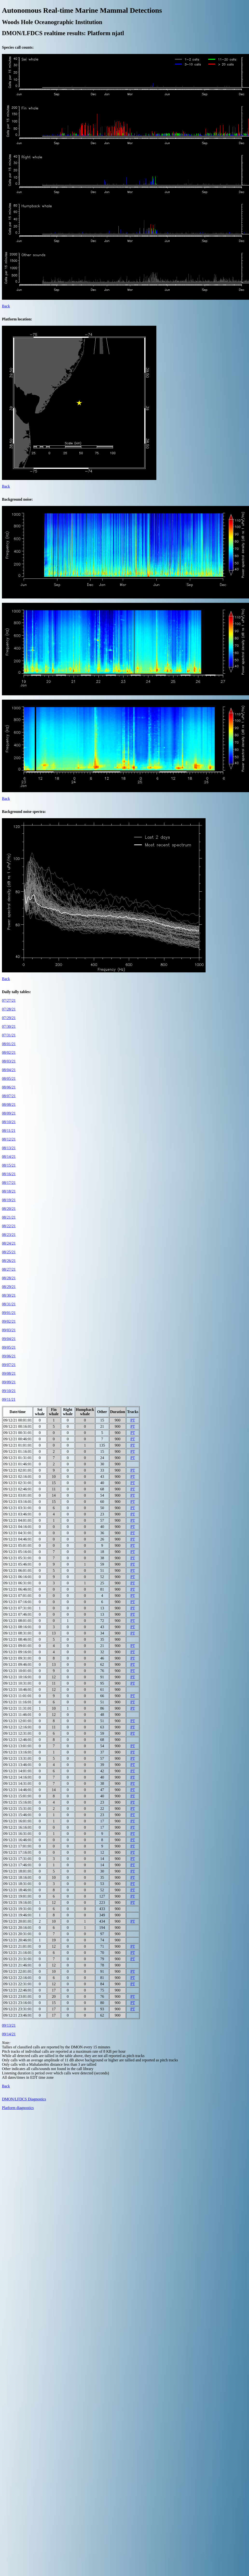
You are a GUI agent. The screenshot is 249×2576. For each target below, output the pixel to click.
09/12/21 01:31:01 (17, 1458)
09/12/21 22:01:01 (17, 1971)
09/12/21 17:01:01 (17, 1846)
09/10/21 (9, 1391)
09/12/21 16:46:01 (17, 1840)
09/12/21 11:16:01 (17, 1702)
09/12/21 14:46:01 (17, 1790)
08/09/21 (9, 1113)
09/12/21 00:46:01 (17, 1439)
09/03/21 (9, 1330)
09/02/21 (9, 1321)
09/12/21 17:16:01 (17, 1852)
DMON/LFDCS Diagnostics (24, 2099)
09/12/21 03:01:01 (17, 1495)
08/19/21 (9, 1200)
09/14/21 (9, 2034)
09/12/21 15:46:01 (17, 1815)
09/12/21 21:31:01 (17, 1959)
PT (133, 1420)
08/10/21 (9, 1122)
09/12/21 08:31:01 (17, 1633)
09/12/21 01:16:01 (17, 1451)
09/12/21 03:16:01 (17, 1502)
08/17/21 (9, 1183)
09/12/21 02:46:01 (17, 1489)
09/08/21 (9, 1373)
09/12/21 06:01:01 (17, 1570)
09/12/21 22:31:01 (17, 1984)
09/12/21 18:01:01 (17, 1871)
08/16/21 (9, 1174)
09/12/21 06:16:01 (17, 1577)
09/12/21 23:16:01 (17, 2003)
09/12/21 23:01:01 (17, 1996)
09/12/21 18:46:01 (17, 1890)
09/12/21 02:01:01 (17, 1470)
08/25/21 (9, 1252)
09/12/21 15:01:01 (17, 1796)
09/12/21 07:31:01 (17, 1608)
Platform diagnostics (18, 2108)
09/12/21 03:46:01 (17, 1514)
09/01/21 (9, 1313)
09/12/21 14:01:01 (17, 1771)
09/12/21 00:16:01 (17, 1426)
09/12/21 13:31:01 (17, 1758)
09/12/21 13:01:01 (17, 1746)
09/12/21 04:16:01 (17, 1527)
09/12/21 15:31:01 (17, 1808)
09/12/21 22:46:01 (17, 1990)
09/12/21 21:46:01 (17, 1965)
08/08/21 (9, 1104)
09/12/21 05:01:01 (17, 1545)
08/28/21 (9, 1278)
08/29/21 (9, 1287)
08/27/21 (9, 1269)
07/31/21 (9, 1035)
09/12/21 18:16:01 (17, 1877)
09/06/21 (9, 1356)
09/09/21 (9, 1382)
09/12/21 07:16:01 (17, 1602)
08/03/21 (9, 1061)
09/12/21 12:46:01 (17, 1740)
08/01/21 (9, 1044)
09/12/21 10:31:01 (17, 1683)
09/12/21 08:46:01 (17, 1639)
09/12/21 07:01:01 (17, 1595)
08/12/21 (9, 1139)
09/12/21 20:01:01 (17, 1921)
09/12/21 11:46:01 (17, 1715)
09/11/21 (8, 1399)
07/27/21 (9, 1000)
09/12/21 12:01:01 (17, 1721)
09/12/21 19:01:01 (17, 1896)
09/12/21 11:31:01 (17, 1708)
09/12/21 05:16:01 (17, 1552)
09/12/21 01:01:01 (17, 1445)
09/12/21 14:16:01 (17, 1777)
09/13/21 (9, 2025)
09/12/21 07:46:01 (17, 1614)
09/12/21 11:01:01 (17, 1696)
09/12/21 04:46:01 (17, 1539)
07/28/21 (9, 1009)
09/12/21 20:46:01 (17, 1940)
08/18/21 (9, 1191)
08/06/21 (9, 1087)
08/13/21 (9, 1148)
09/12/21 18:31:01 (17, 1884)
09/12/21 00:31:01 (17, 1433)
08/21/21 (9, 1217)
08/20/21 (9, 1209)
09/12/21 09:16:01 (17, 1652)
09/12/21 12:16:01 (17, 1727)
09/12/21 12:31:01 (17, 1733)
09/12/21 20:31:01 (17, 1934)
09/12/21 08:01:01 (17, 1621)
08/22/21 (9, 1226)
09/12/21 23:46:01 (17, 2015)
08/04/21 (9, 1070)
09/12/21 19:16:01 (17, 1902)
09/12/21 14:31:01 (17, 1783)
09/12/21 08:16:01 (17, 1627)
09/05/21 (9, 1347)
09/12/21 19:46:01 (17, 1915)
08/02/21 (9, 1052)
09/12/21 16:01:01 (17, 1821)
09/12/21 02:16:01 (17, 1476)
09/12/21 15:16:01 (17, 1802)
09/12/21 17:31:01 (17, 1859)
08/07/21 (9, 1096)
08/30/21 (9, 1295)
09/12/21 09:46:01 (17, 1664)
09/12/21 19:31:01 (17, 1909)
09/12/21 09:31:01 (17, 1658)
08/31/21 (9, 1304)
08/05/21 (9, 1078)
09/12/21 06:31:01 (17, 1583)
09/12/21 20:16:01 (17, 1927)
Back (6, 306)
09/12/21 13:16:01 (17, 1752)
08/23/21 (9, 1235)
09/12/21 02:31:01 (17, 1483)
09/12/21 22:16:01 (17, 1978)
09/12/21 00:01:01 (17, 1420)
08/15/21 (9, 1165)
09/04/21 (9, 1339)
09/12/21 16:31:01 (17, 1834)
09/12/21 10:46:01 (17, 1689)
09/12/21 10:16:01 (17, 1677)
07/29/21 (9, 1018)
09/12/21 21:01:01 (17, 1946)
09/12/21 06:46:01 (17, 1589)
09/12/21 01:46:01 (17, 1464)
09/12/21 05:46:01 (17, 1564)
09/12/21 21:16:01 (17, 1953)
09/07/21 (9, 1365)
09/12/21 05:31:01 (17, 1558)
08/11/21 (8, 1131)
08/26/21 (9, 1261)
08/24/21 (9, 1243)
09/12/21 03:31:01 (17, 1508)
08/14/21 (9, 1157)
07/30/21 (9, 1026)
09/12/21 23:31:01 (17, 2009)
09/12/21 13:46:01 (17, 1765)
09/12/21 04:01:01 (17, 1520)
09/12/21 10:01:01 (17, 1671)
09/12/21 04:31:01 (17, 1533)
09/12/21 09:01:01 (17, 1646)
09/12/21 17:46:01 (17, 1865)
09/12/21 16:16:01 (17, 1827)
